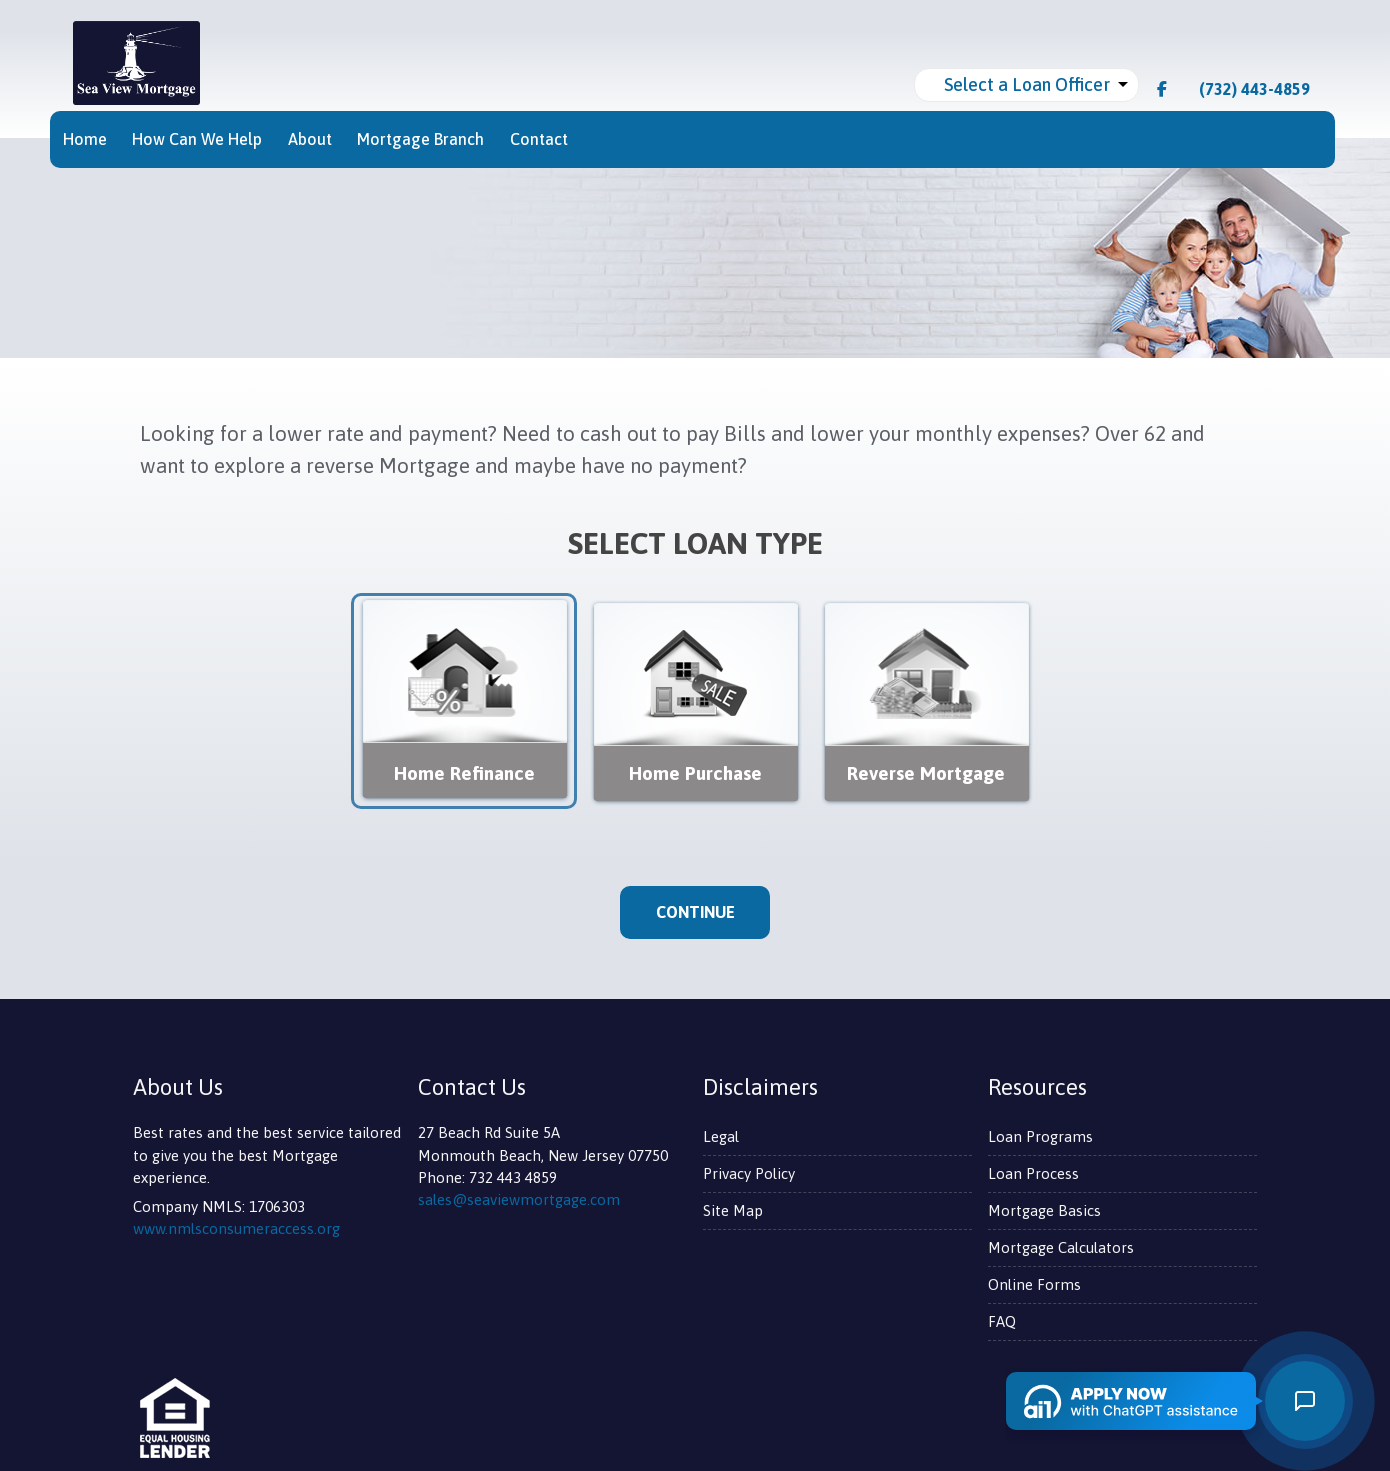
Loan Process (1033, 1173)
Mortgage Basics (1044, 1210)
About (310, 139)
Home (85, 139)
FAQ (1002, 1321)
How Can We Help (197, 139)
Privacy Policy (749, 1173)
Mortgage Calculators (1061, 1247)
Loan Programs (1040, 1136)
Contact (539, 139)
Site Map (733, 1210)
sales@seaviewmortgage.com (519, 1199)
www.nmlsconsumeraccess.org (236, 1228)
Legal (721, 1136)
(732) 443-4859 (1244, 89)
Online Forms (1034, 1284)
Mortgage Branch (420, 139)
